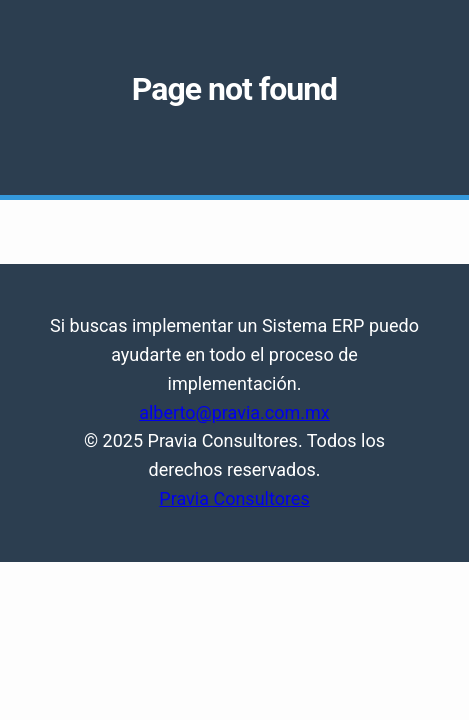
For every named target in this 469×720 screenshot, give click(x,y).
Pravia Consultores (234, 498)
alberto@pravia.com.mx (234, 412)
